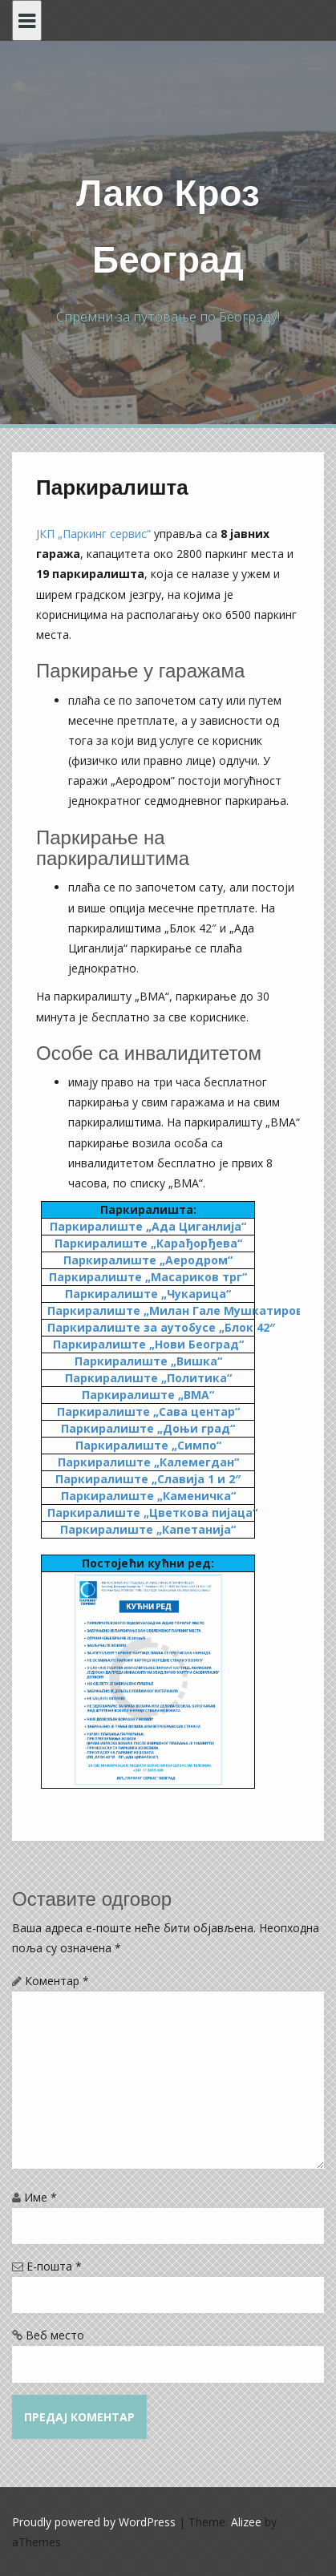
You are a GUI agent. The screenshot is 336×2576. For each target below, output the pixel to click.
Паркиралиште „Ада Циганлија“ (148, 1226)
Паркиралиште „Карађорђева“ (148, 1243)
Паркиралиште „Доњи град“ (148, 1428)
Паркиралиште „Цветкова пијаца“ (152, 1512)
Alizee (246, 2521)
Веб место (55, 2335)
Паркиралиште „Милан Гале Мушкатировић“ (185, 1310)
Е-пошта (54, 2266)
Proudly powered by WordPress (94, 2521)
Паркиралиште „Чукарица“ (148, 1293)
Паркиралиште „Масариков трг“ (148, 1276)
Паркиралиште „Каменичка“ (148, 1495)
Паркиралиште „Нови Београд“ (148, 1344)
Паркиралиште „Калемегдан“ (148, 1462)
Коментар (57, 1980)
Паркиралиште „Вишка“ (148, 1361)
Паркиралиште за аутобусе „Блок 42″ (161, 1327)
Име (40, 2197)
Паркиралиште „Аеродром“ (148, 1260)
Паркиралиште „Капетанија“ (148, 1529)
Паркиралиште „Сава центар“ (148, 1411)
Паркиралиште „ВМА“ (148, 1394)
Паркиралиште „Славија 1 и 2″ (148, 1478)
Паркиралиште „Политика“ (148, 1377)
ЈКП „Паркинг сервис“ (93, 533)
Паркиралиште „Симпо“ (148, 1445)
